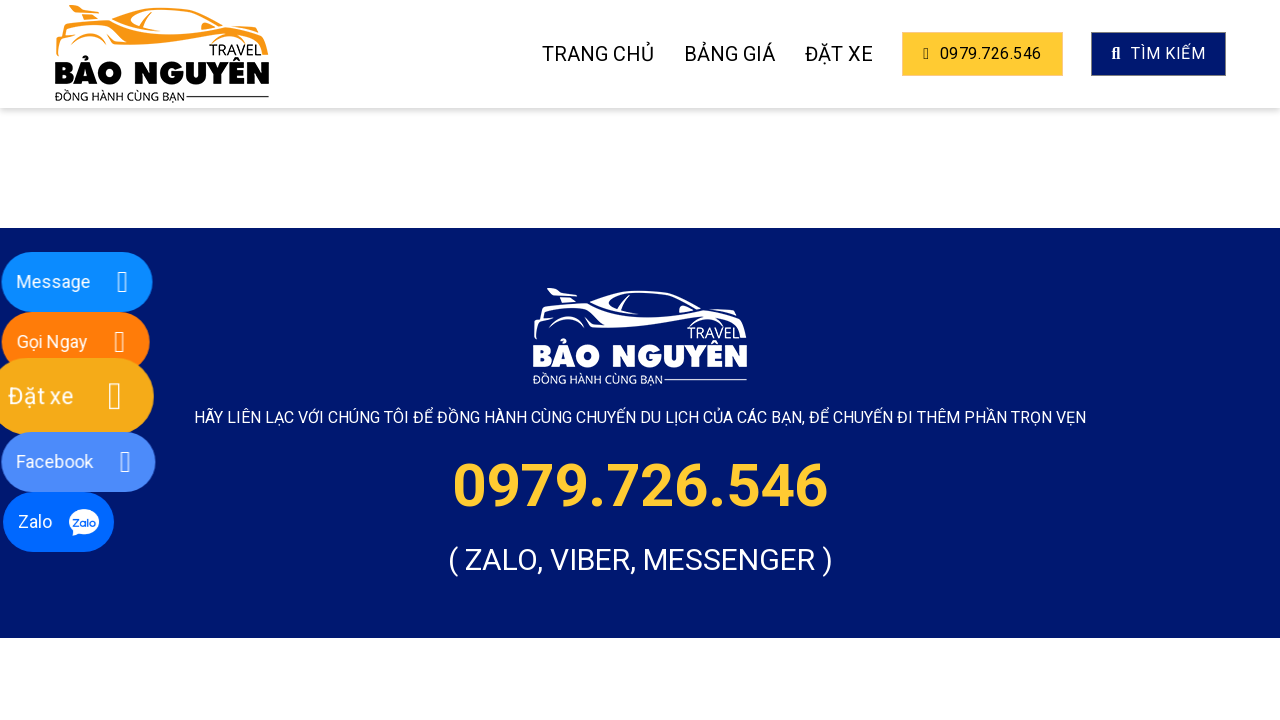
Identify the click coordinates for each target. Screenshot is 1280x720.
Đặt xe (839, 54)
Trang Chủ (598, 54)
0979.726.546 (982, 53)
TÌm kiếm (1158, 53)
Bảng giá (729, 54)
